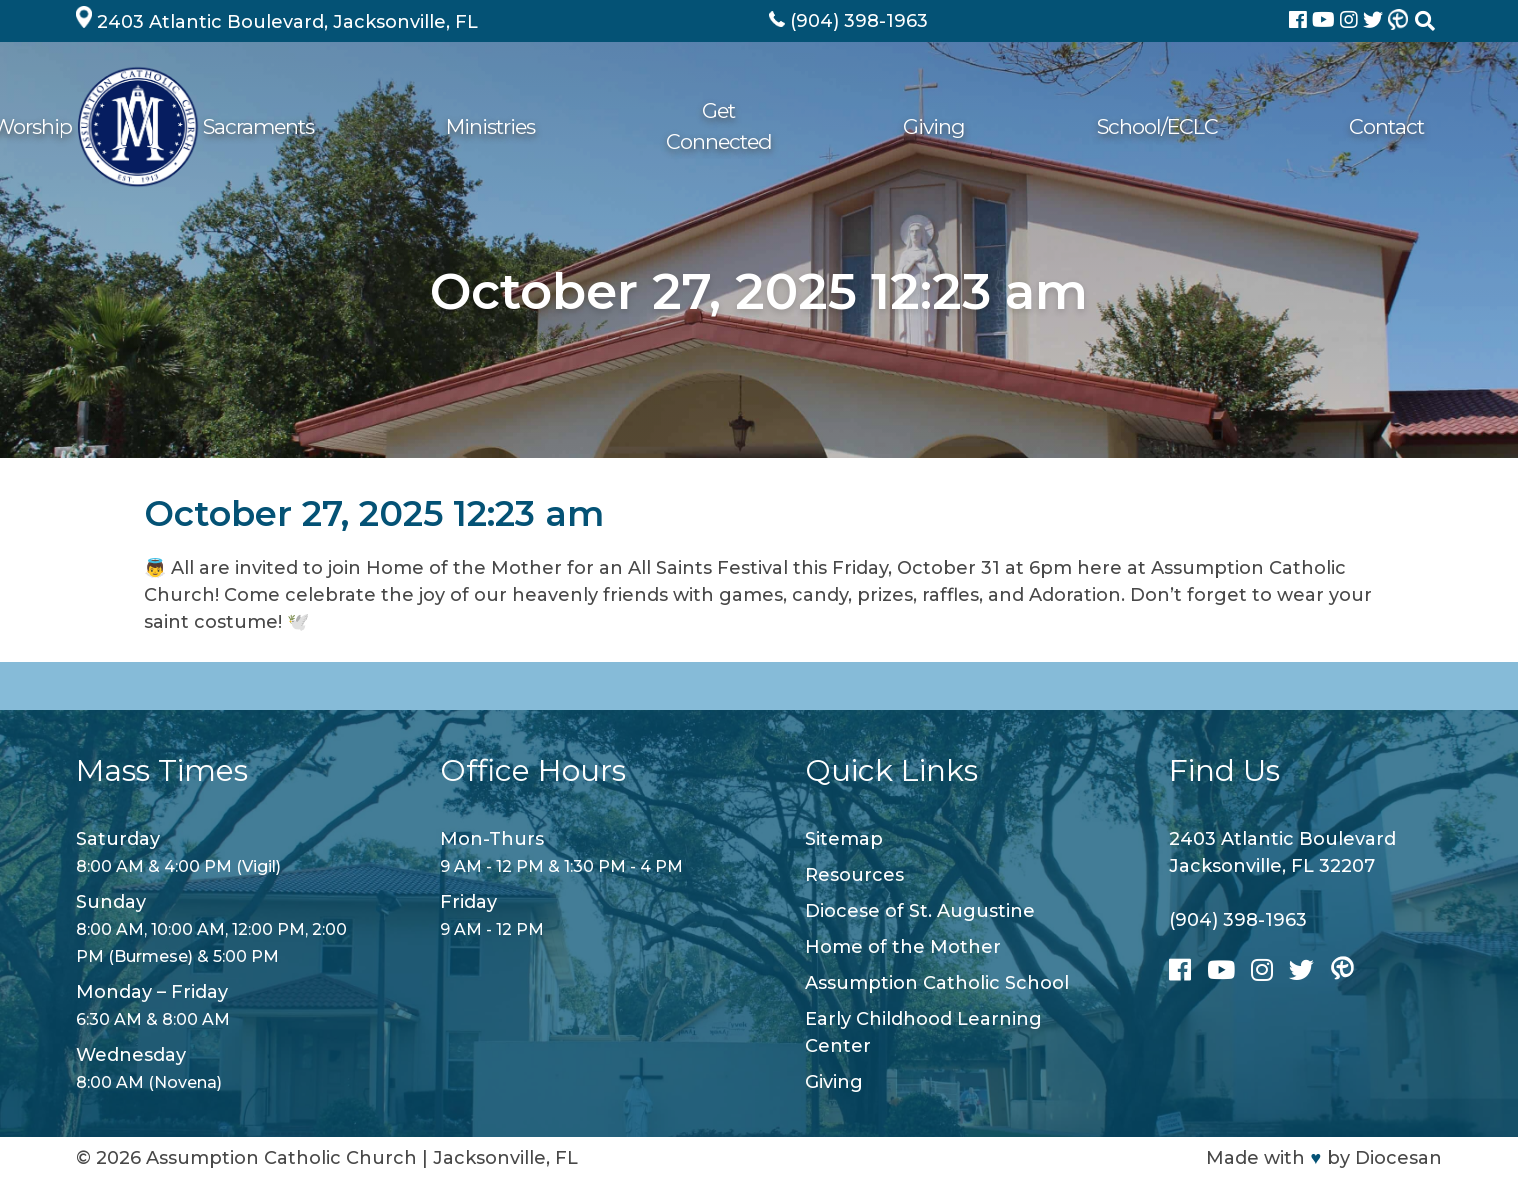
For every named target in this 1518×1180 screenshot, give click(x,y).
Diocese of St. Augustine (920, 911)
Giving (1125, 126)
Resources (854, 875)
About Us (447, 126)
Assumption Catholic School (937, 983)
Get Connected (986, 126)
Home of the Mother (903, 947)
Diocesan (1398, 1158)
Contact (1386, 126)
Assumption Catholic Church (281, 1158)
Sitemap (844, 839)
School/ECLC (1252, 126)
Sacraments (698, 126)
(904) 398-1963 (1238, 920)
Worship (567, 126)
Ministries (834, 126)
